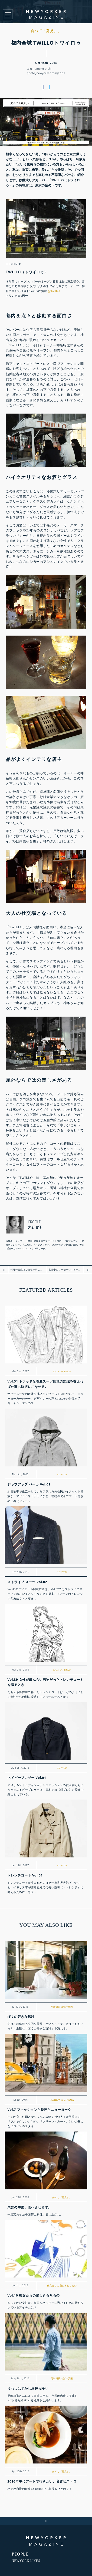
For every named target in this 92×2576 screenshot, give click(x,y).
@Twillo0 (54, 291)
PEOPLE (20, 2554)
